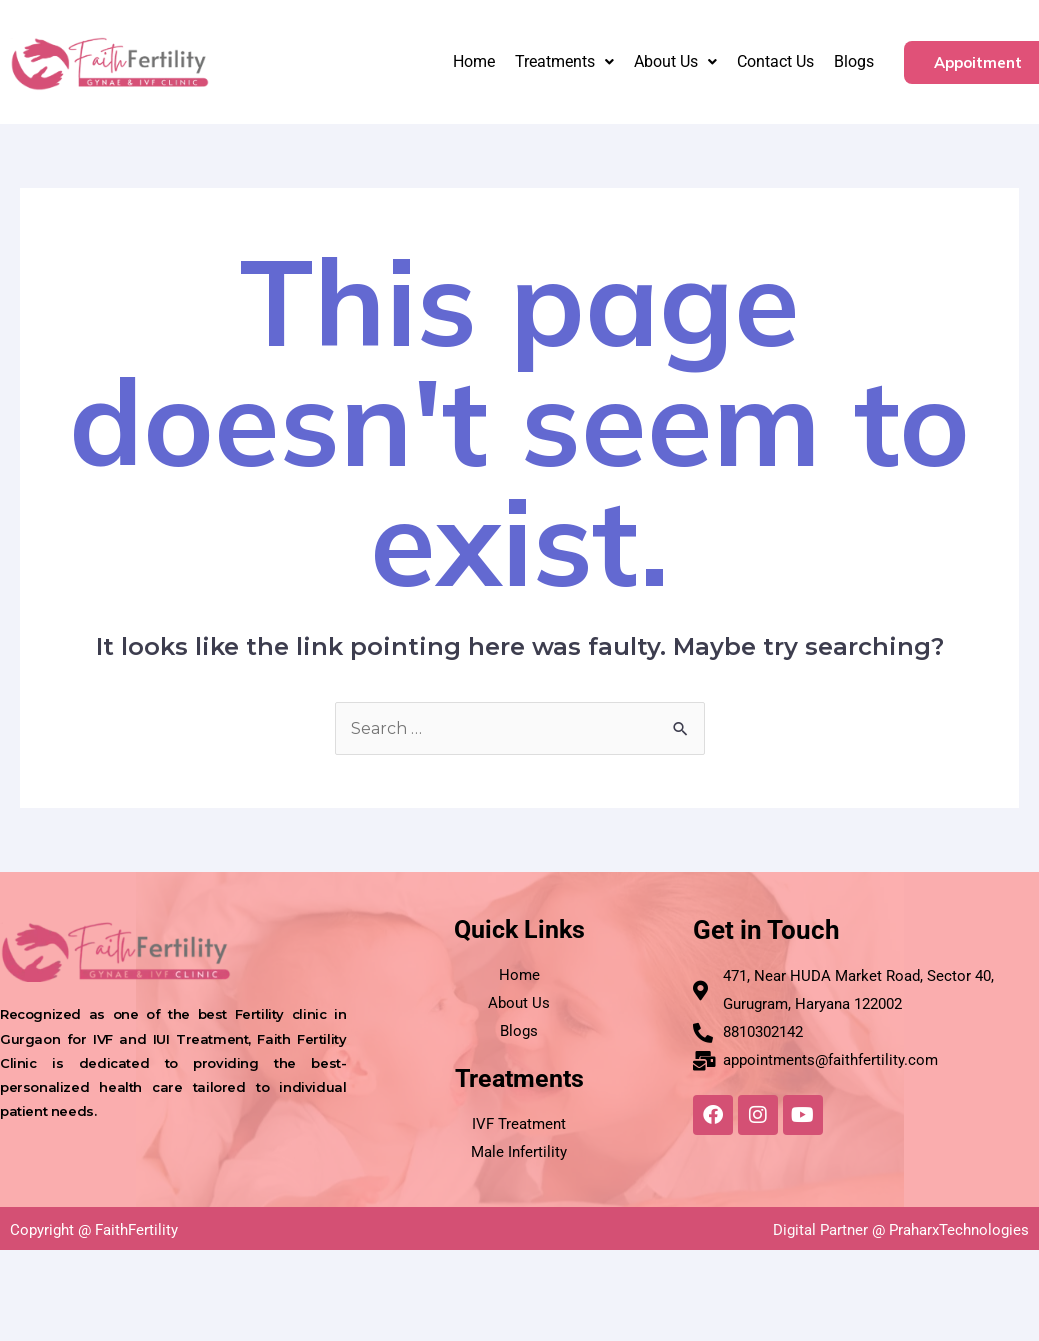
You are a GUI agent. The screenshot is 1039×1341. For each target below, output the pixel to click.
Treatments (564, 61)
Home (474, 61)
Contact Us (775, 61)
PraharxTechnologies (959, 1230)
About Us (675, 61)
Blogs (854, 61)
